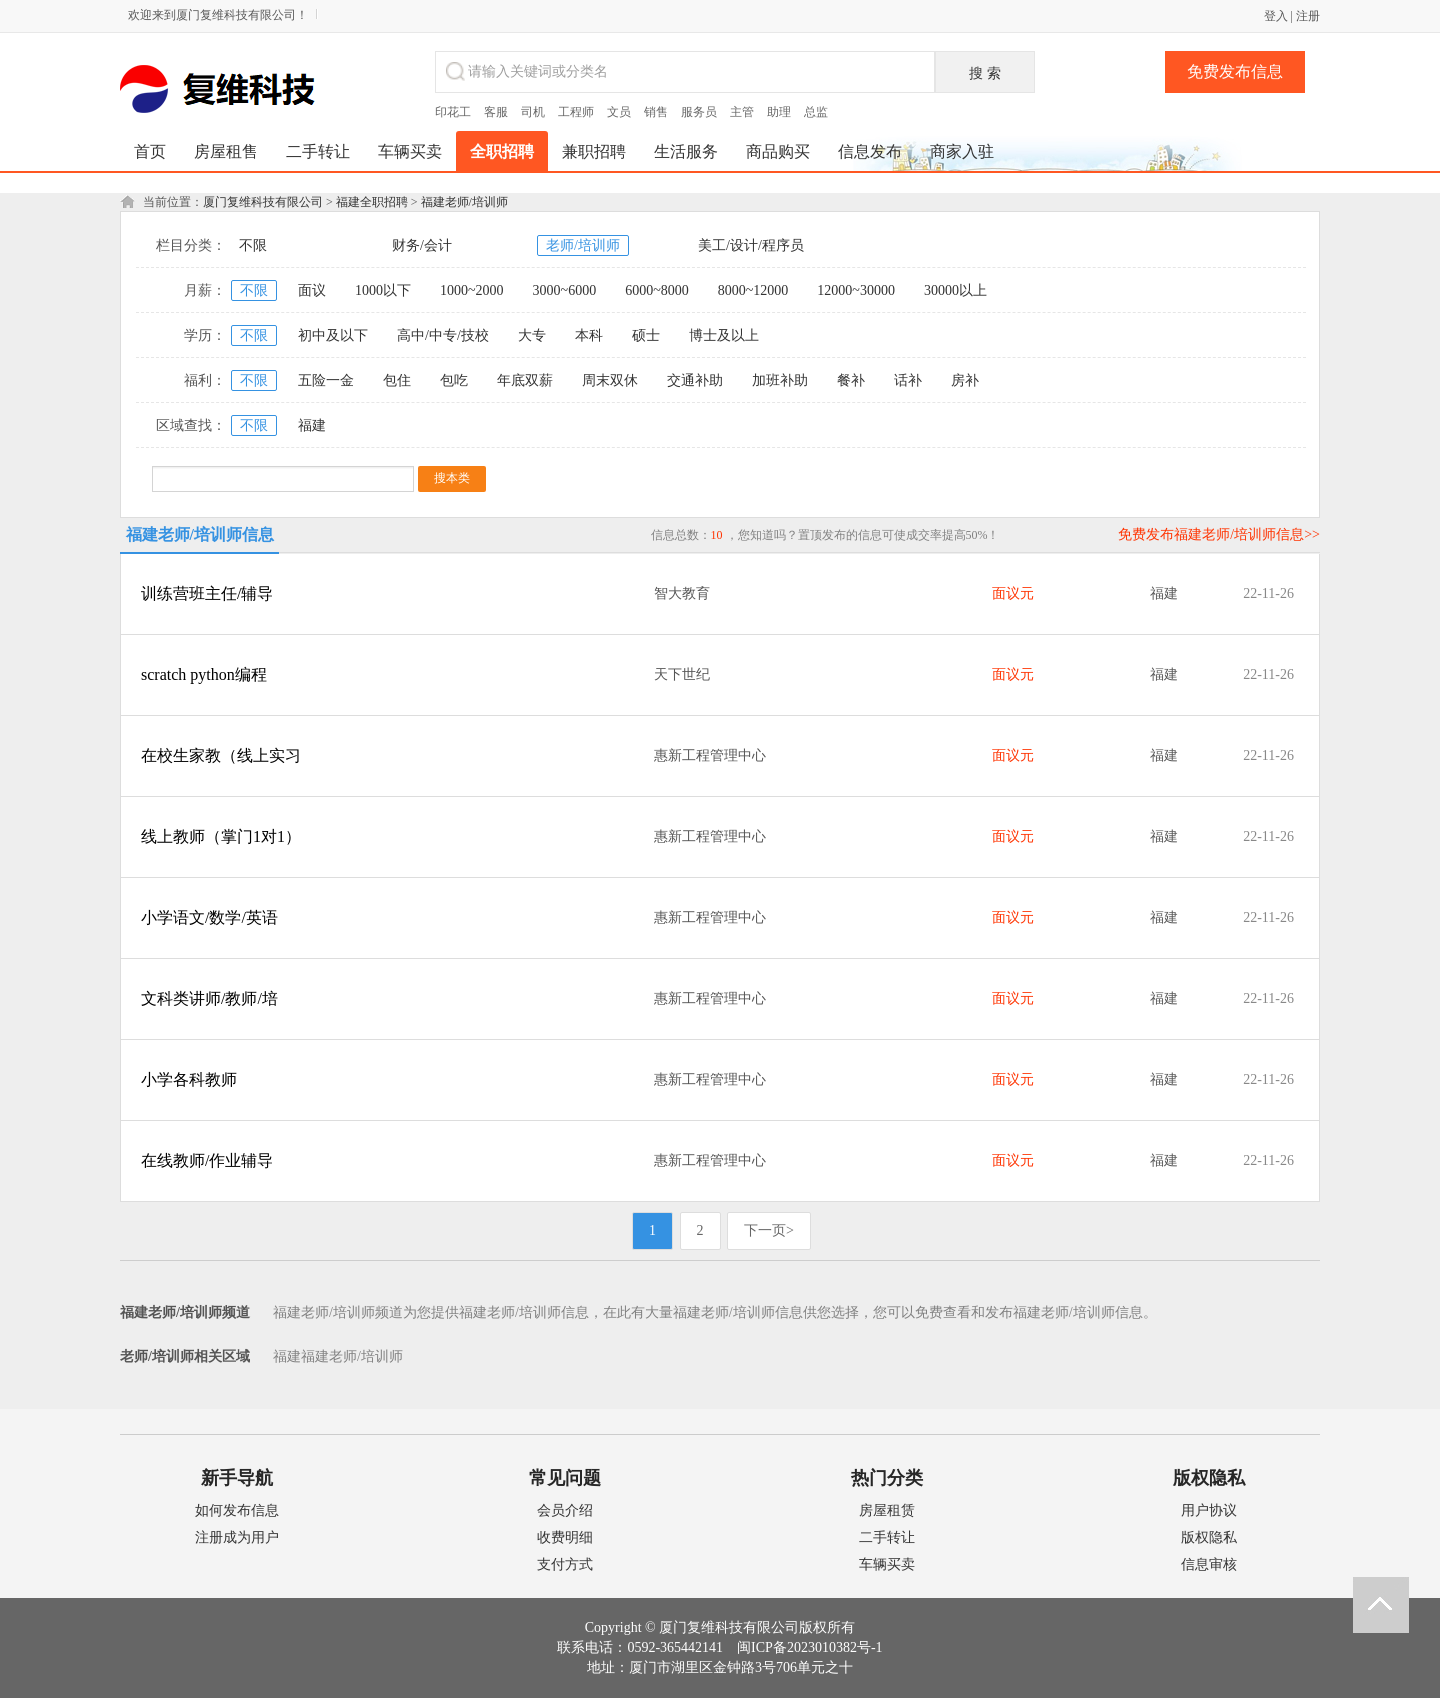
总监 (816, 112)
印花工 (453, 112)
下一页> (769, 1230)
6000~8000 (657, 290)
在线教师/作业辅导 (207, 1160)
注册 (1308, 16)
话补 (908, 380)
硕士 (646, 335)
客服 (496, 112)
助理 (779, 112)
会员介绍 (565, 1510)
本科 (589, 335)
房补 (965, 380)
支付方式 (565, 1564)
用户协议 (1209, 1510)
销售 (656, 112)
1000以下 (383, 290)
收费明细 (565, 1537)
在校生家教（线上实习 (221, 755)
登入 (1276, 16)
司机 (533, 112)
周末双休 (610, 380)
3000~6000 (565, 290)
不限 (253, 245)
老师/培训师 (583, 245)
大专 (532, 335)
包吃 (454, 380)
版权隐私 (1209, 1537)
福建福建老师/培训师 (338, 1356)
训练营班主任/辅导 (207, 593)
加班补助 (780, 380)
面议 (312, 290)
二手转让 (887, 1537)
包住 (397, 380)
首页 (150, 151)
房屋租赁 (887, 1510)
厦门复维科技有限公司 (263, 202)
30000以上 (955, 290)
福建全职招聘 (372, 202)
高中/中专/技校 (443, 335)
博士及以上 (724, 335)
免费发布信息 (1235, 71)
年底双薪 (525, 380)
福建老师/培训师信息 (200, 534)
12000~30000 (856, 290)
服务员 (699, 112)
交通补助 (695, 380)
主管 (742, 112)
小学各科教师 (189, 1079)
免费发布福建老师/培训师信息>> (1219, 534)
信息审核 (1209, 1564)
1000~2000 (472, 290)
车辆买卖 (887, 1564)
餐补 (851, 380)
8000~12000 (753, 290)
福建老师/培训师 (464, 202)
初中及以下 (333, 335)
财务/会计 (422, 245)
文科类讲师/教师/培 (209, 998)
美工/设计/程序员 (751, 245)
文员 (619, 112)
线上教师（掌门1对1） (221, 836)
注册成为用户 (237, 1537)
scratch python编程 (204, 674)
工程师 (576, 112)
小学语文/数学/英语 (209, 917)
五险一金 (326, 380)
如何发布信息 (237, 1510)
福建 (312, 425)
